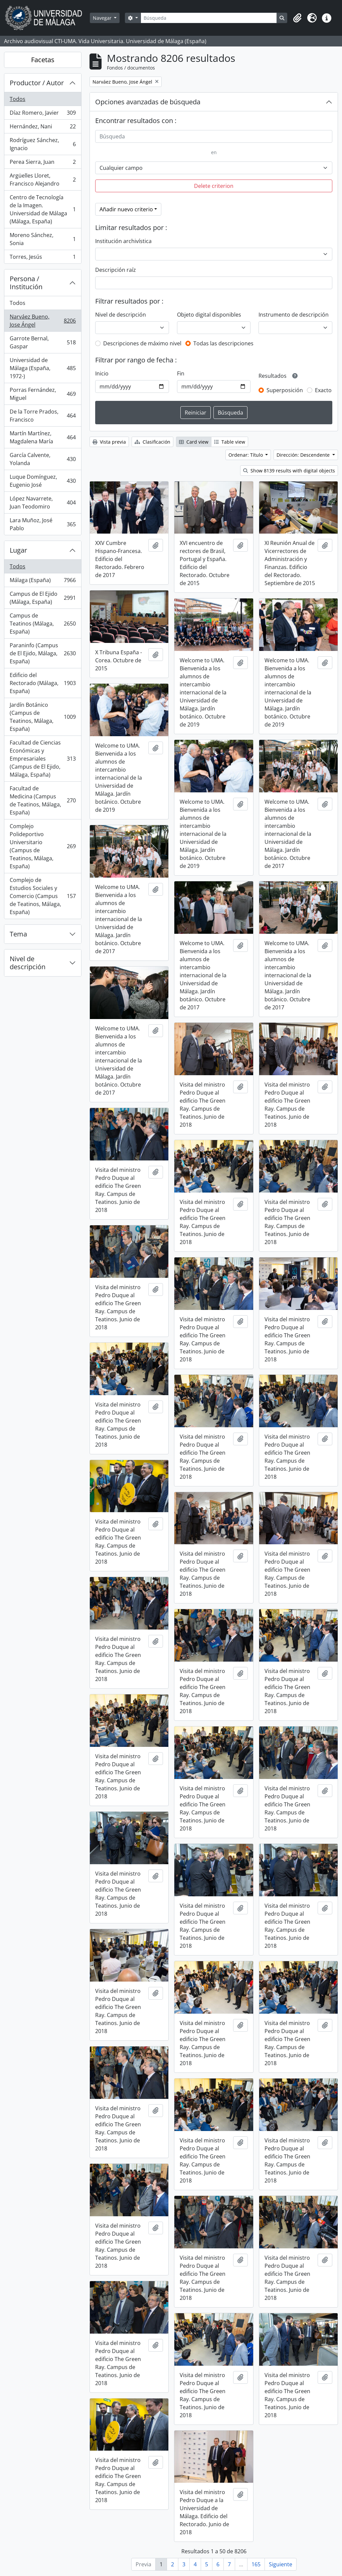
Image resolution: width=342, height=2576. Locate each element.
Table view (229, 442)
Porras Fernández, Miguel (42, 394)
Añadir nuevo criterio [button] (126, 209)
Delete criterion (213, 186)
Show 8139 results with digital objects (289, 470)
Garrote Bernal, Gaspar (42, 342)
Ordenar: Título (246, 455)
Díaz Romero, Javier (42, 114)
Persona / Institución (26, 282)
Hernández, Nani (42, 127)
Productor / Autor (37, 82)
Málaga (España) (42, 581)
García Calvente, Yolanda (42, 459)
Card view (193, 442)
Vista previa (109, 442)
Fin (180, 373)
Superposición (285, 390)
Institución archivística (123, 241)
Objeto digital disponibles (209, 314)
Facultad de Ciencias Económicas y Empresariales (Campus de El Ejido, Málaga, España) (42, 758)
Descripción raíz (115, 269)
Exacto (323, 390)
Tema (18, 933)
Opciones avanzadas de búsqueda (147, 101)
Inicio (102, 373)
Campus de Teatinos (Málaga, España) (42, 623)
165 (256, 2564)
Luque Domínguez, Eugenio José (42, 480)
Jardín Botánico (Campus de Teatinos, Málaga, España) (42, 717)
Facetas (42, 59)
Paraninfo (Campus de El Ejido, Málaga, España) (42, 653)
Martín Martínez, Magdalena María (42, 437)
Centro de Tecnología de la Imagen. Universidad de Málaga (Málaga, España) (42, 209)
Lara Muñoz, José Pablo (42, 524)
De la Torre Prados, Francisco (42, 415)
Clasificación (152, 442)
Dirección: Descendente (304, 455)
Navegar (103, 18)
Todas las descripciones (223, 343)
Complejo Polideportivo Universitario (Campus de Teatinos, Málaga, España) (42, 846)
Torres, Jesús (42, 258)
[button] (297, 18)
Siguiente (280, 2564)
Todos (17, 99)
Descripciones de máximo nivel (142, 343)
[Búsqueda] (209, 18)
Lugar (18, 550)
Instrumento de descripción (294, 314)
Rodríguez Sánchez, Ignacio (42, 144)
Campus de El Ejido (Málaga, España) (42, 597)
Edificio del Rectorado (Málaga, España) (42, 683)
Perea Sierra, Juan (42, 163)
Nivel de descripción (27, 962)
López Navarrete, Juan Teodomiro (42, 502)
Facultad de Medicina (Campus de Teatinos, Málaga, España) (42, 800)
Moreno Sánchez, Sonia (42, 239)
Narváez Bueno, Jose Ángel (42, 320)
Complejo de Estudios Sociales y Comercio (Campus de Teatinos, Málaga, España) (42, 896)
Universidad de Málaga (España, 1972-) (42, 368)
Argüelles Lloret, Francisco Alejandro (42, 179)
